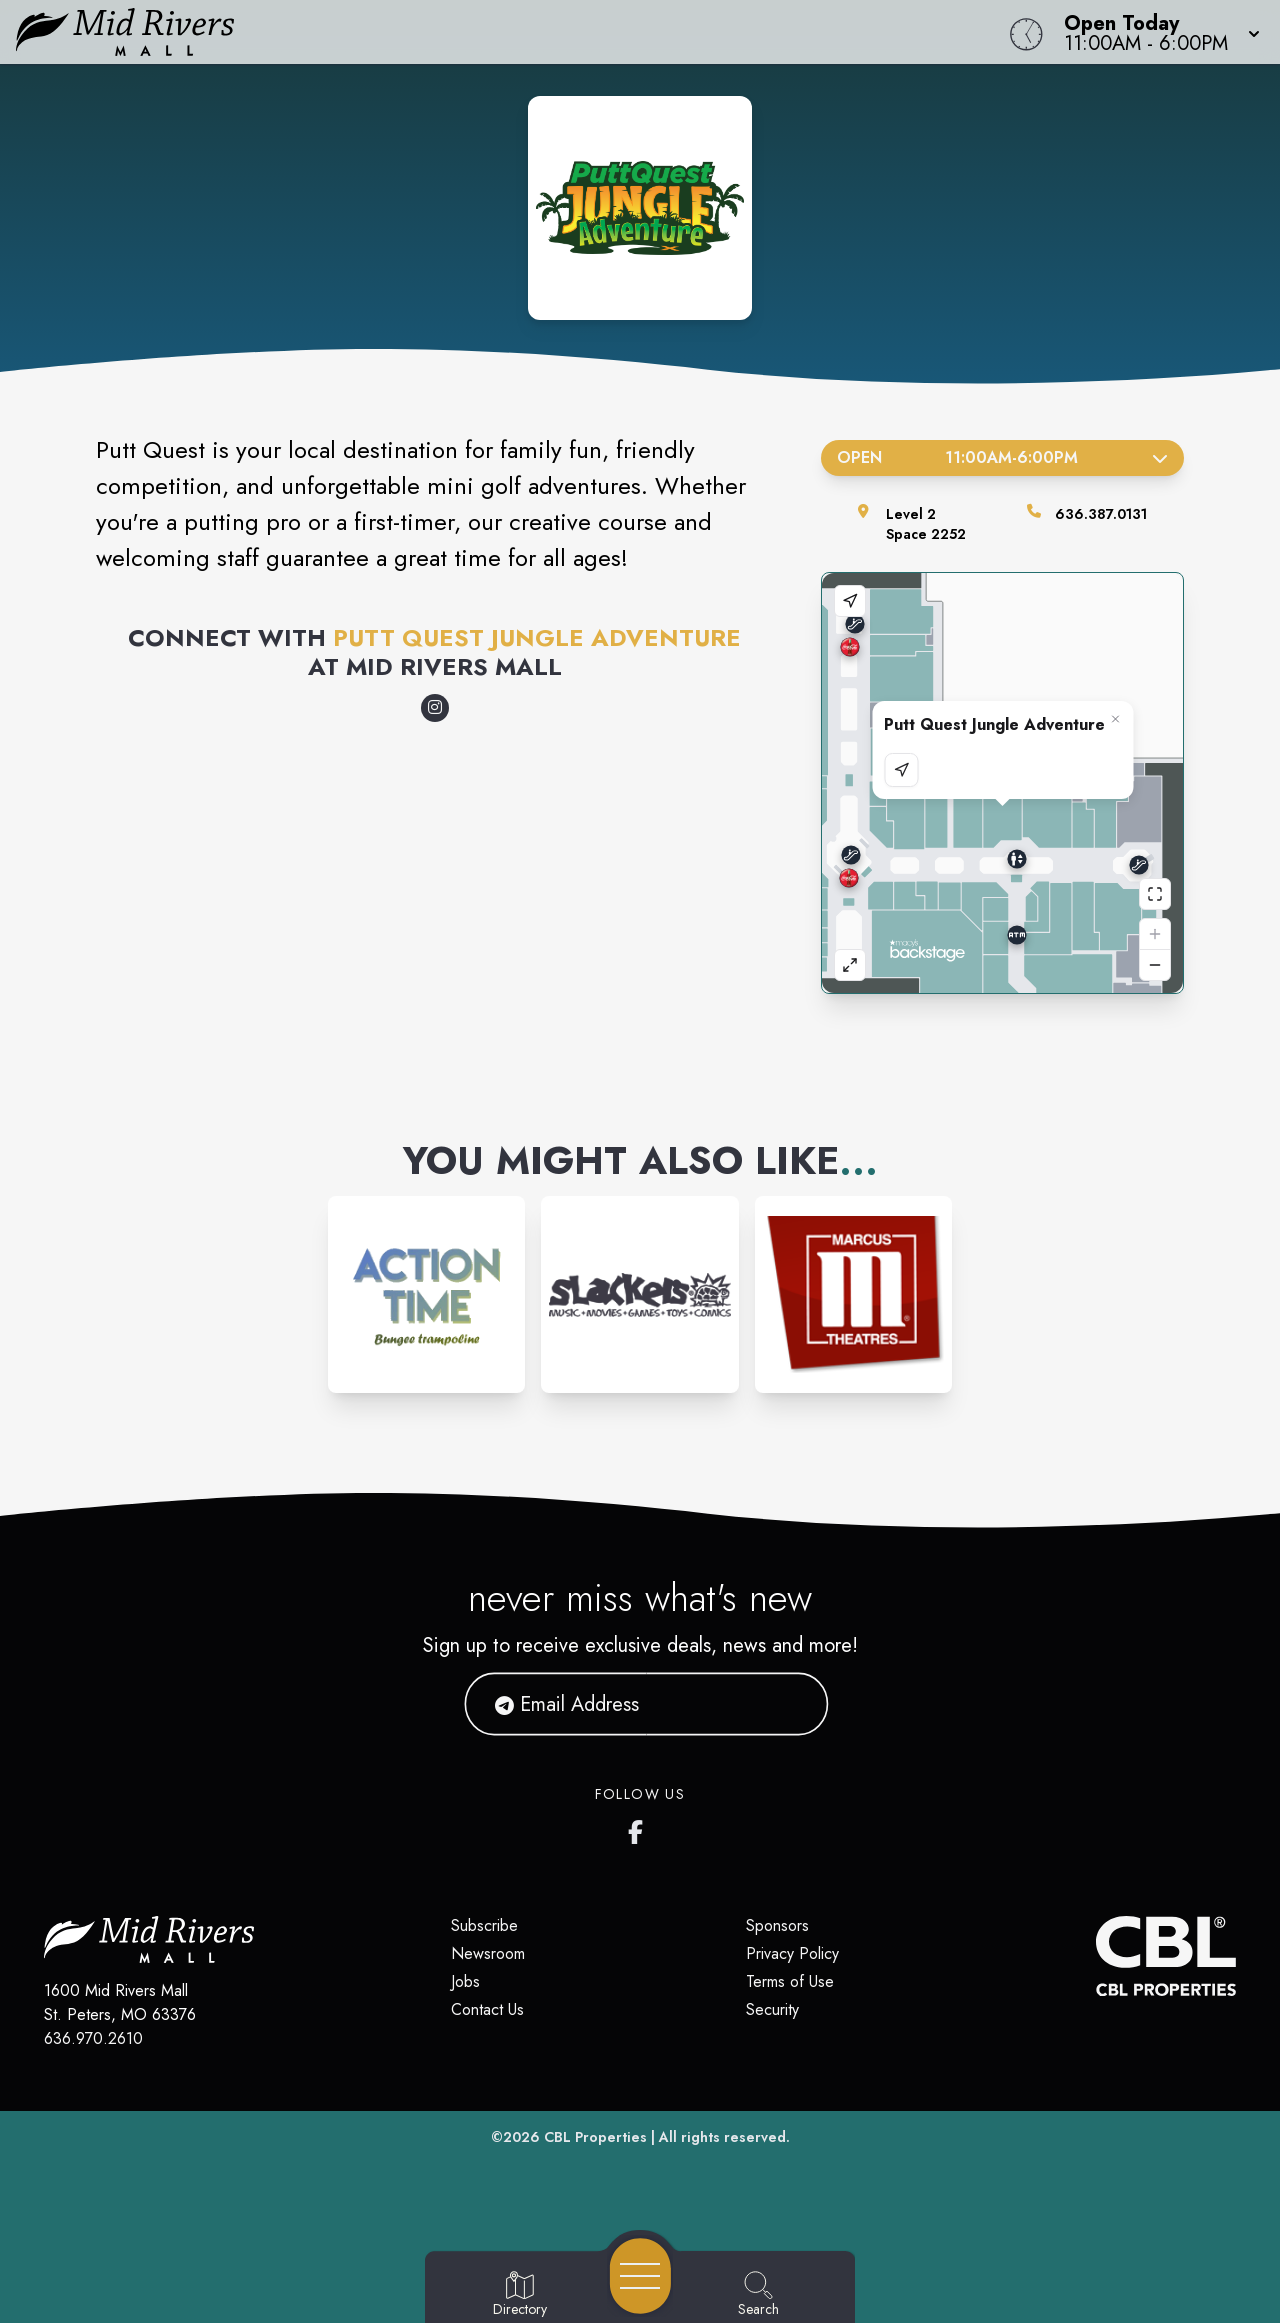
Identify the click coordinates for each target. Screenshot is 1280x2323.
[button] (1156, 32)
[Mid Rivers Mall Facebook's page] (640, 1828)
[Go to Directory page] (520, 2295)
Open (1002, 457)
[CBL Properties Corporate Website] (1096, 1956)
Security (772, 2009)
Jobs (465, 1981)
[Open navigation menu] (640, 2276)
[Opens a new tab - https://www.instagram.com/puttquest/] (435, 708)
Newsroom (488, 1953)
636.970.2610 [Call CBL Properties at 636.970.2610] (93, 2038)
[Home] (484, 32)
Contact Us (487, 2009)
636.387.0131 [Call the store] (1101, 514)
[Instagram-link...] (426, 1294)
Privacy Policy (792, 1953)
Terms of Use (790, 1981)
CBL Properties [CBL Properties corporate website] (595, 2137)
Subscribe (484, 1925)
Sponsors (777, 1925)
